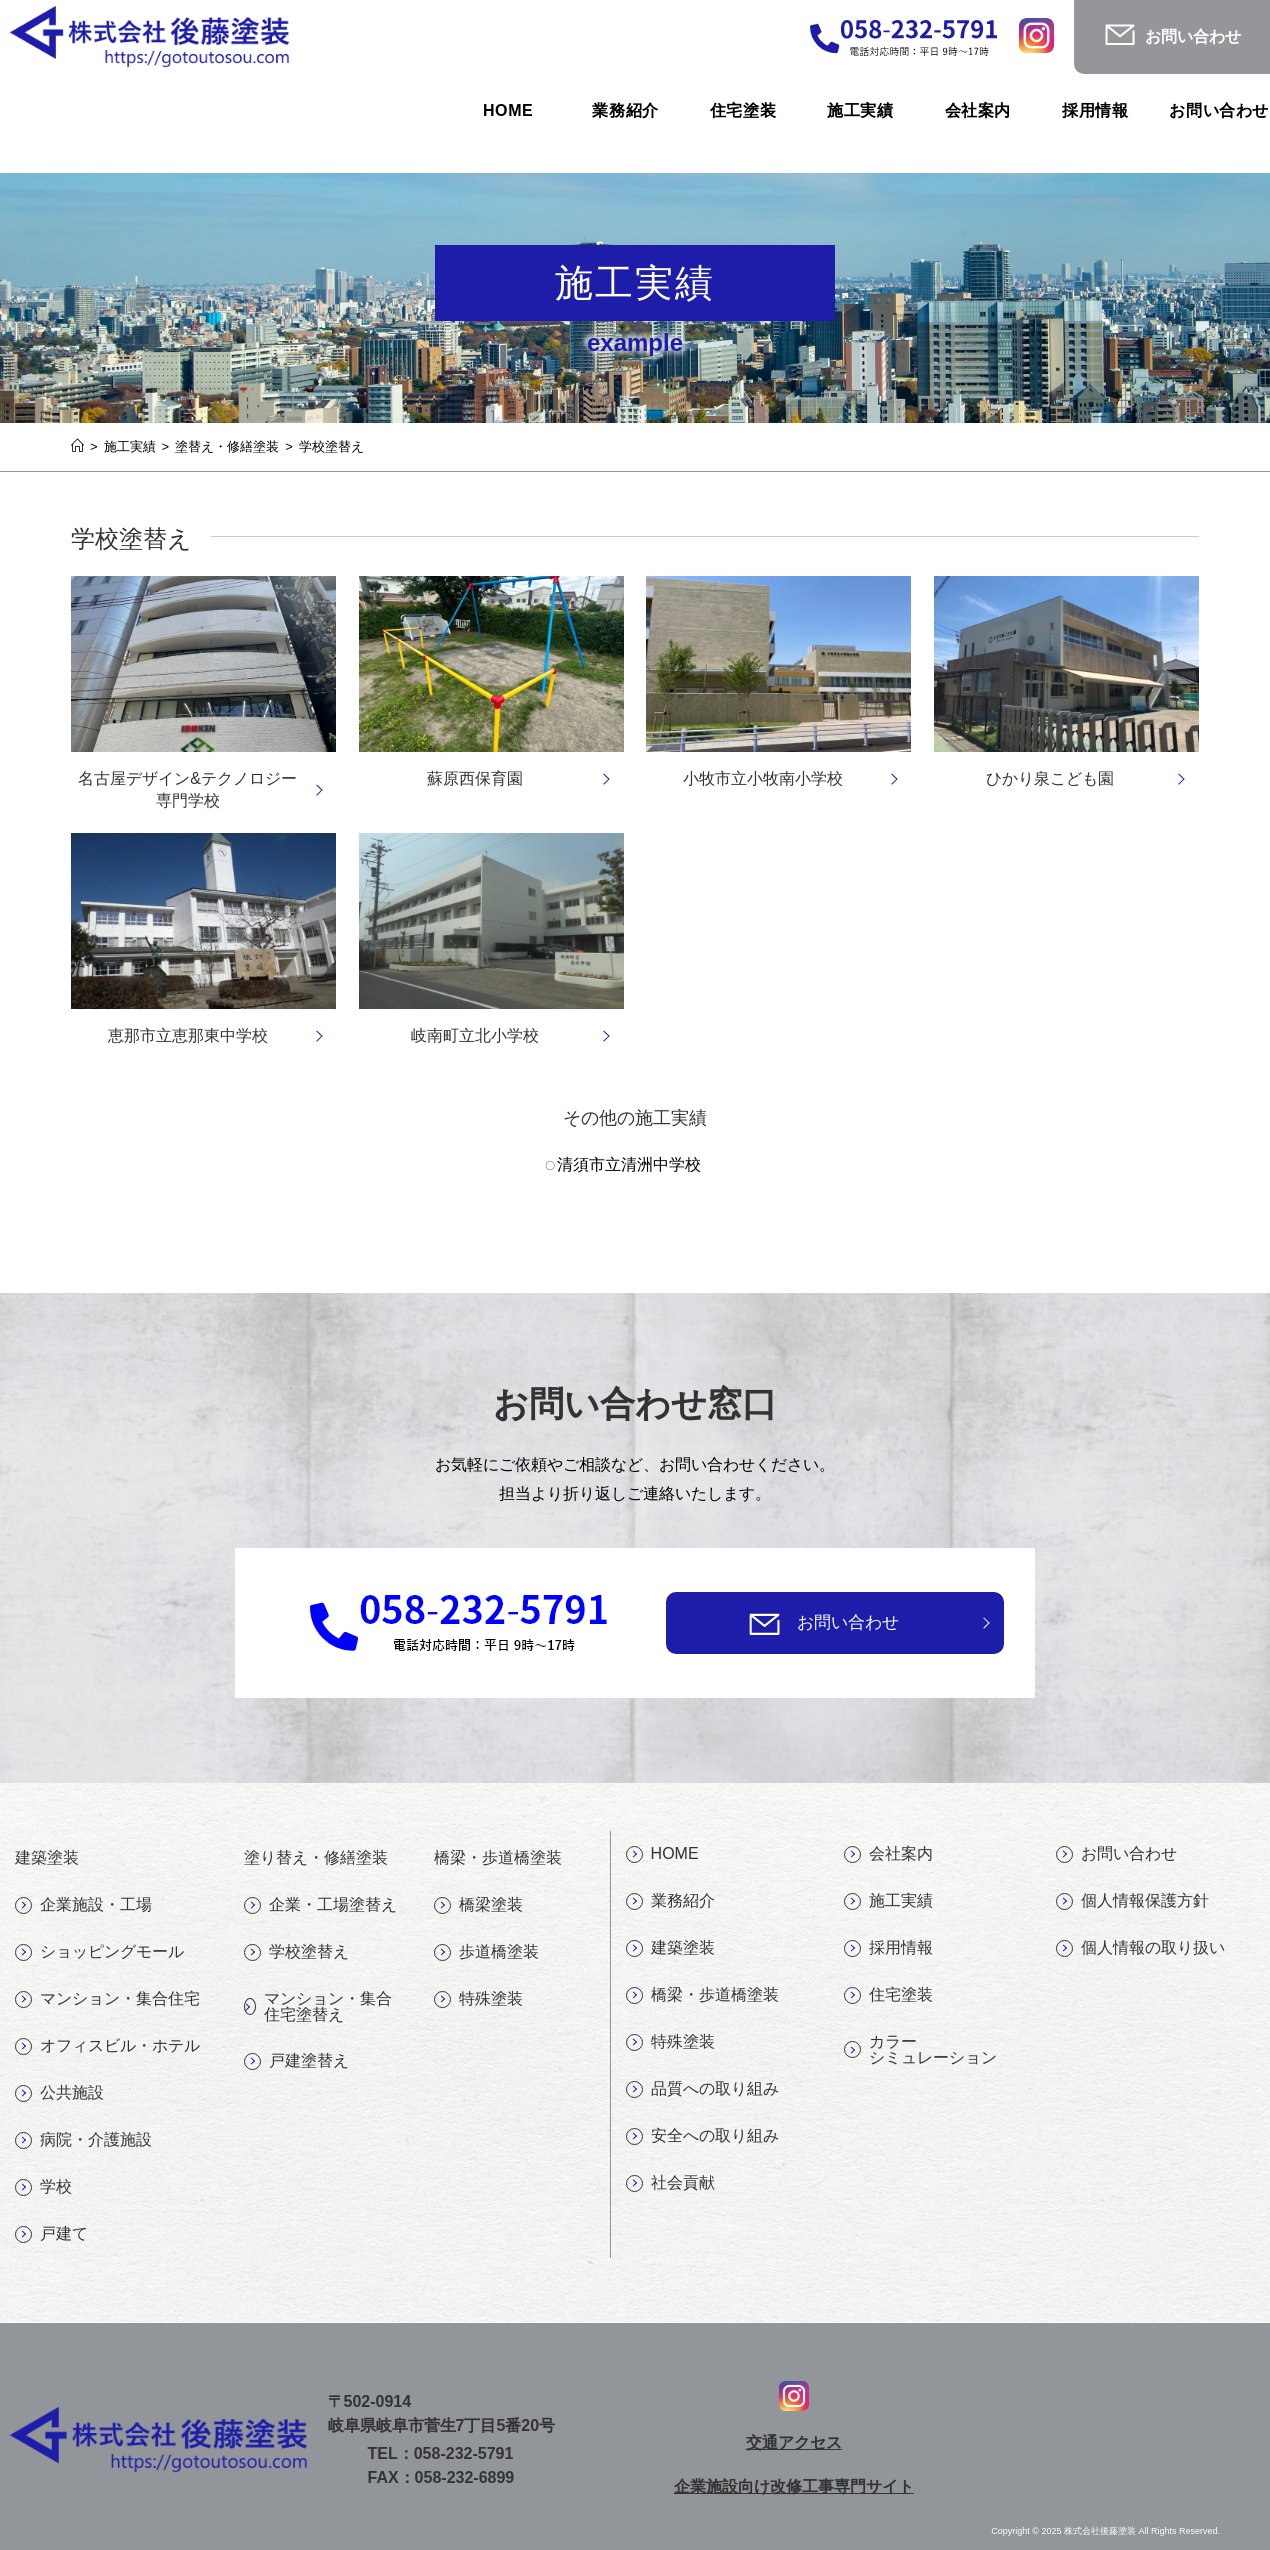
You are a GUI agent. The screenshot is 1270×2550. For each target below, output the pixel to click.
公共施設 (59, 2093)
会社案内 (888, 1854)
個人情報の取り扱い (1140, 1948)
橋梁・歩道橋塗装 (702, 1995)
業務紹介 (670, 1901)
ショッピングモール (99, 1952)
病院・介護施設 (83, 2140)
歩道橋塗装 (486, 1952)
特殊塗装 (478, 1999)
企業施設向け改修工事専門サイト (794, 2486)
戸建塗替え (296, 2061)
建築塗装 (670, 1948)
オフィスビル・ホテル (107, 2046)
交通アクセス (794, 2442)
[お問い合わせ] (764, 1623)
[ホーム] (77, 446)
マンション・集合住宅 (107, 1999)
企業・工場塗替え (320, 1905)
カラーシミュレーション (920, 2049)
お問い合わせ (848, 1622)
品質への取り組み (702, 2089)
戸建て (51, 2234)
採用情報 (888, 1948)
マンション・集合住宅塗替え (318, 2006)
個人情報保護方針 (1132, 1901)
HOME (662, 1854)
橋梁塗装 (478, 1905)
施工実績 (888, 1901)
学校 (43, 2187)
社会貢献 (670, 2183)
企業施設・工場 (83, 1905)
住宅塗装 (888, 1995)
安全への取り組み (702, 2136)
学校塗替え (296, 1952)
